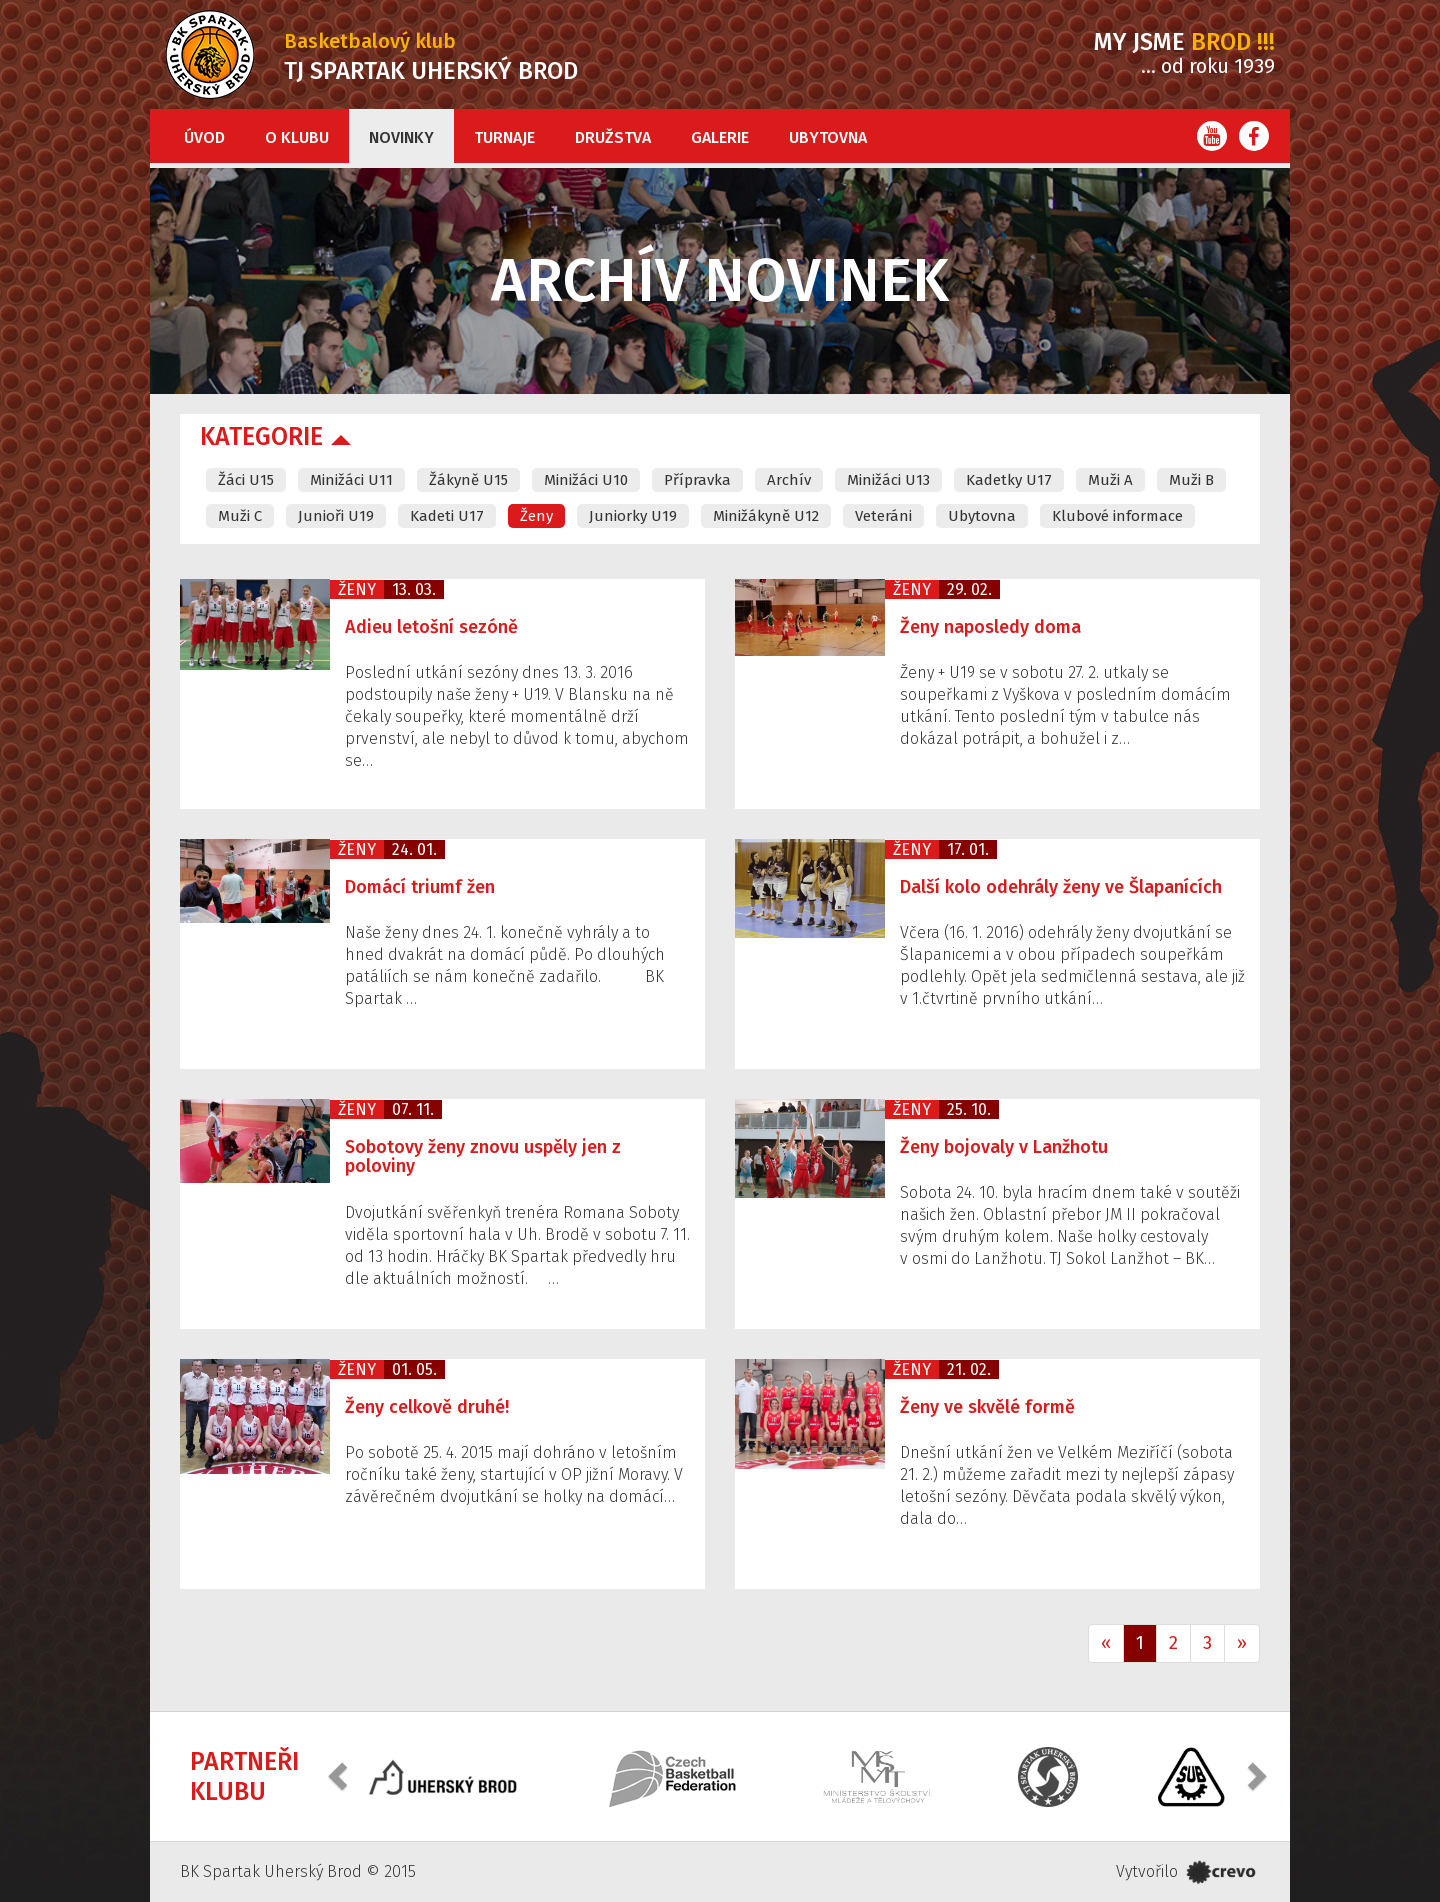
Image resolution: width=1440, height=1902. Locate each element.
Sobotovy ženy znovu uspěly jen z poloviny (483, 1157)
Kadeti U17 (447, 516)
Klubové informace (1117, 516)
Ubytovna (828, 137)
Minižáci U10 (586, 480)
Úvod (204, 137)
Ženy (536, 516)
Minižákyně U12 (766, 516)
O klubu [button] (297, 137)
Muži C (240, 516)
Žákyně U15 (468, 480)
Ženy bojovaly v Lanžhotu (1004, 1147)
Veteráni (883, 516)
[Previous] (1106, 1644)
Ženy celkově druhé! (427, 1407)
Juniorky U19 (633, 516)
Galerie (720, 137)
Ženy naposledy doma (990, 627)
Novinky (401, 137)
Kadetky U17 (1009, 480)
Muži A (1110, 480)
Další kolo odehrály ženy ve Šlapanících (1061, 887)
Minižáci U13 (888, 480)
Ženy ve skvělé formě (987, 1407)
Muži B (1191, 480)
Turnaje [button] (504, 137)
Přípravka (697, 480)
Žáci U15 (246, 480)
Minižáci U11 (351, 480)
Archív (789, 480)
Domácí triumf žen (420, 887)
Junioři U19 (336, 516)
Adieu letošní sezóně (431, 627)
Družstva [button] (613, 137)
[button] (340, 1774)
